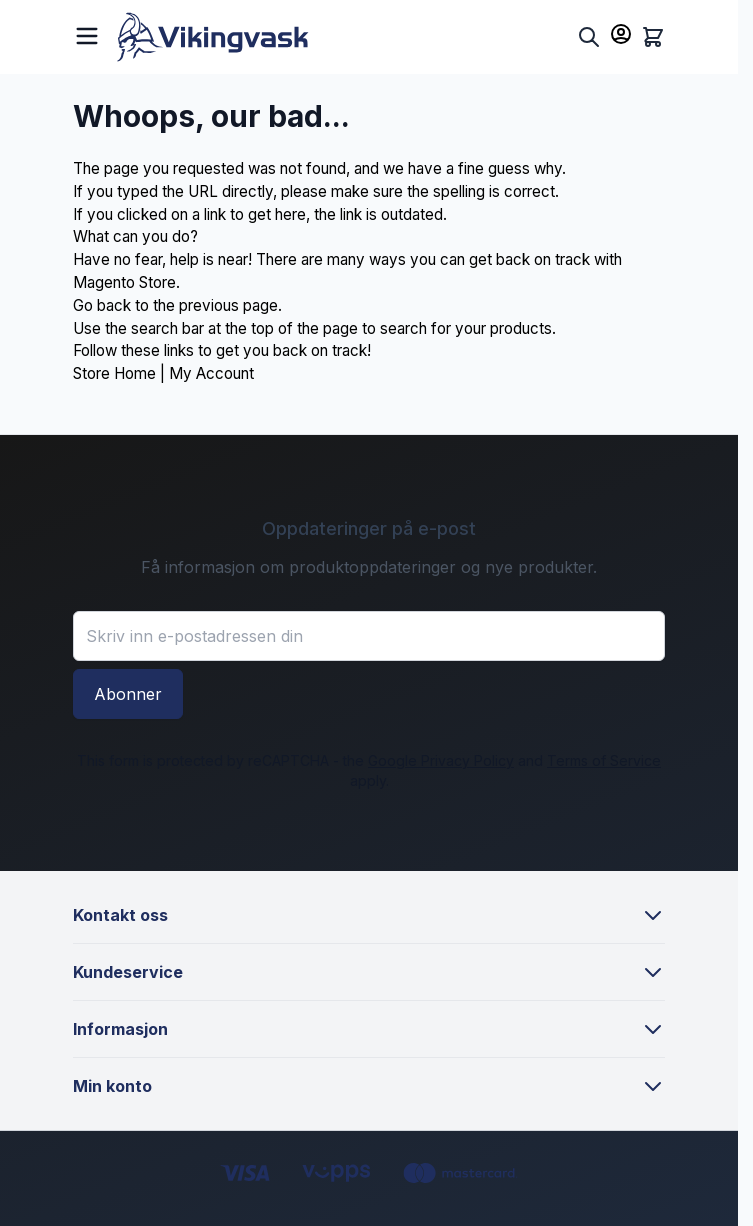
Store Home (114, 373)
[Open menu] (87, 33)
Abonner (128, 694)
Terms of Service (604, 760)
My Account (211, 373)
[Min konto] (621, 34)
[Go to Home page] (343, 37)
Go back (102, 305)
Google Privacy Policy (441, 760)
